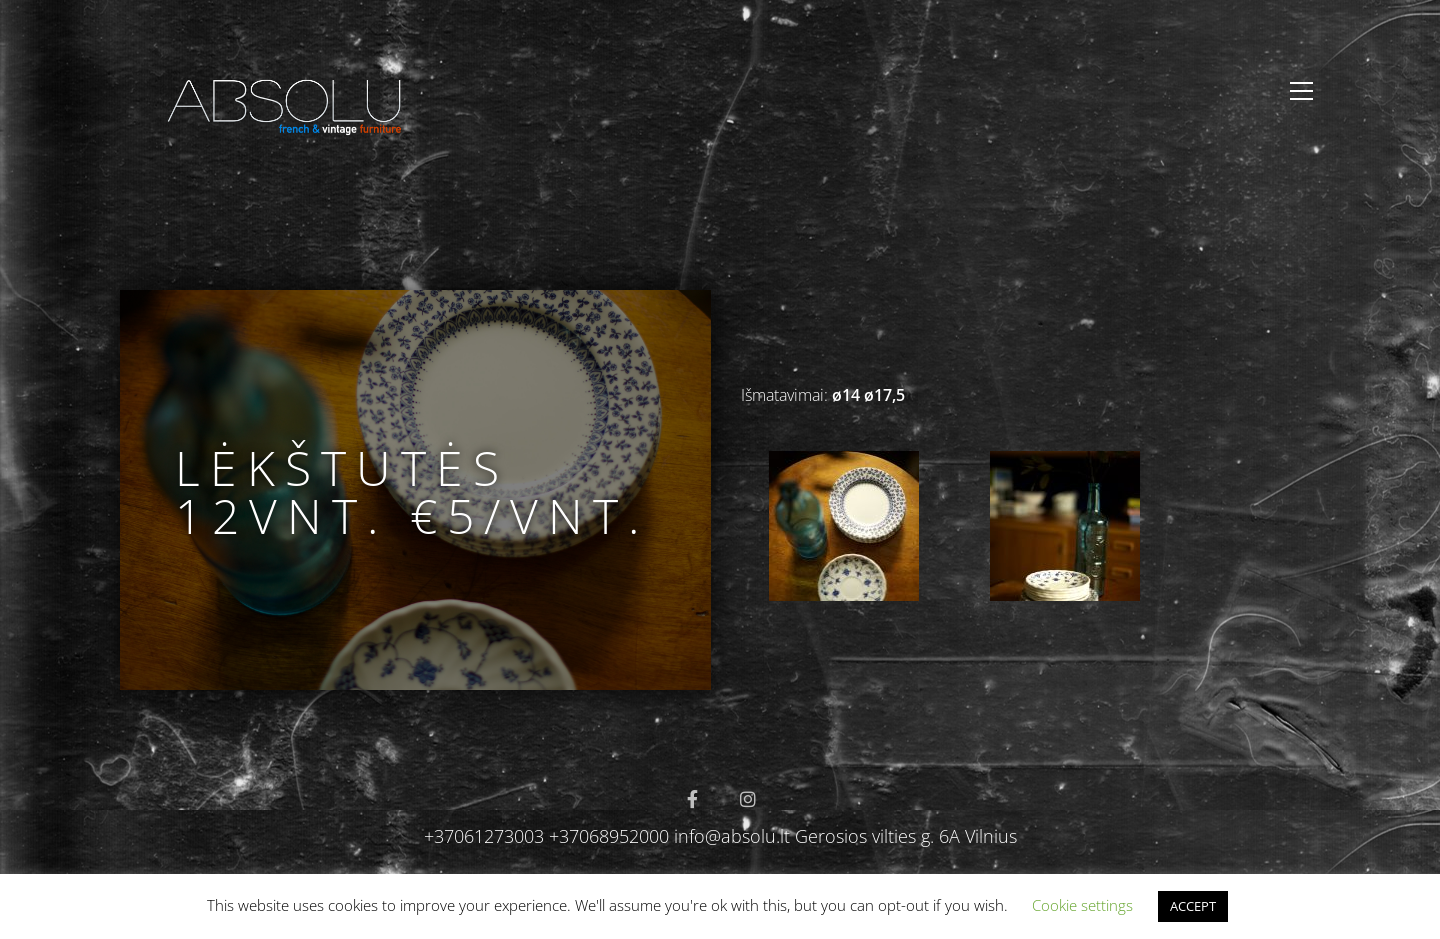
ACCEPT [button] (1193, 906)
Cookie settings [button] (1082, 905)
